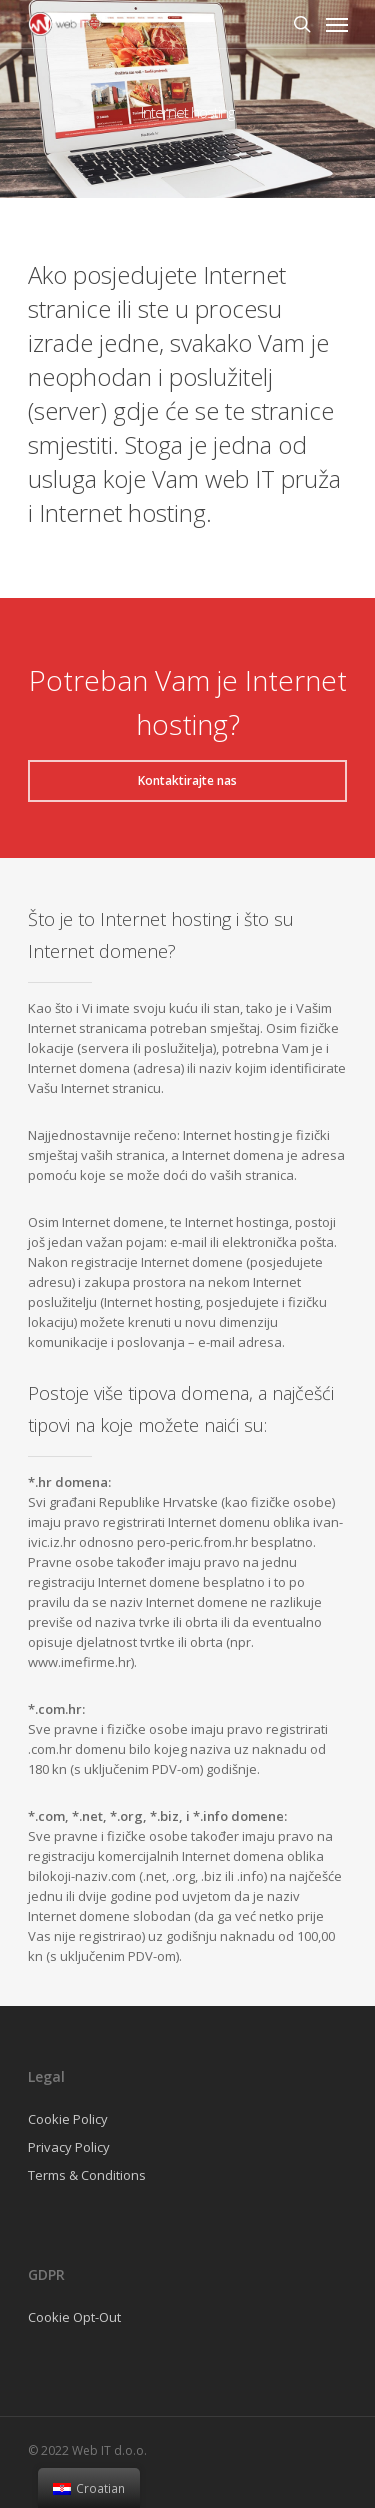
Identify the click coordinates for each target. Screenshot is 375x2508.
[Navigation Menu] (337, 24)
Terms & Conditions (87, 2175)
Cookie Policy (68, 2119)
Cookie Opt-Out (74, 2317)
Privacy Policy (69, 2147)
